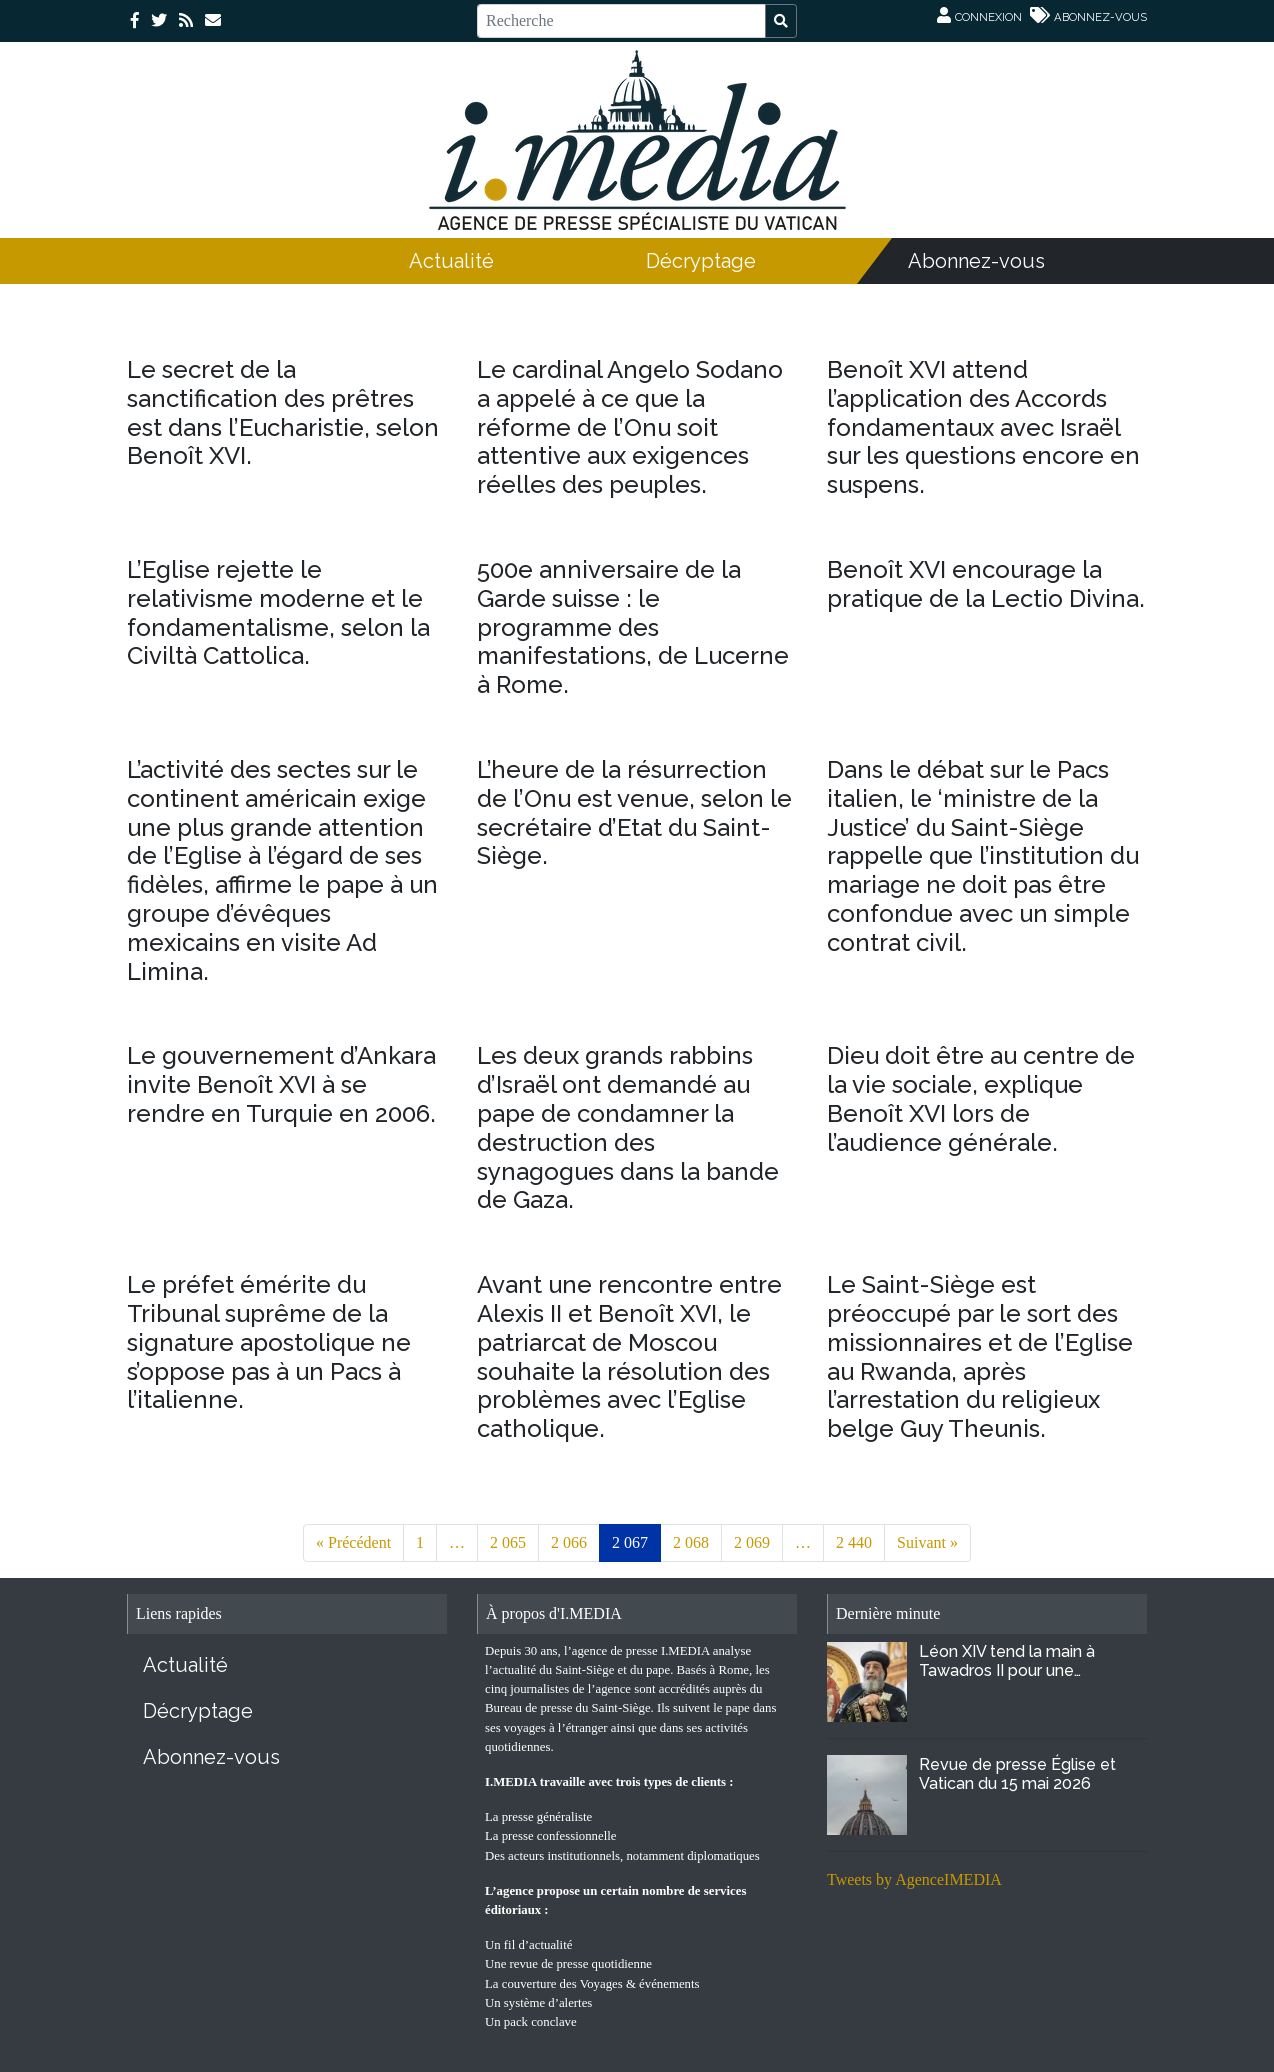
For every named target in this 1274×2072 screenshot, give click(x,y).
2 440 (854, 1542)
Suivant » (927, 1542)
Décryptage (701, 261)
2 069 (752, 1542)
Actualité (451, 261)
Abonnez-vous (976, 261)
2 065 (508, 1542)
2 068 (691, 1542)
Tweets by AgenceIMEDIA (914, 1879)
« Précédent (353, 1542)
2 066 (569, 1542)
